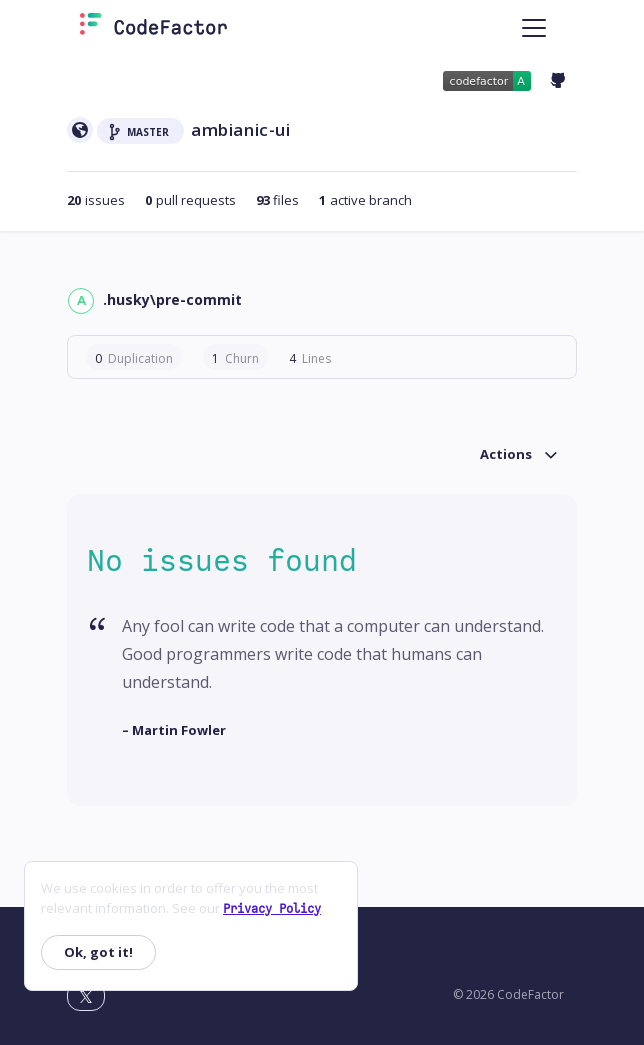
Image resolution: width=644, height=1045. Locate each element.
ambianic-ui (241, 129)
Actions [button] (506, 455)
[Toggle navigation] (534, 28)
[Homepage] (153, 28)
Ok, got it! (98, 952)
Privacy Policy (272, 909)
